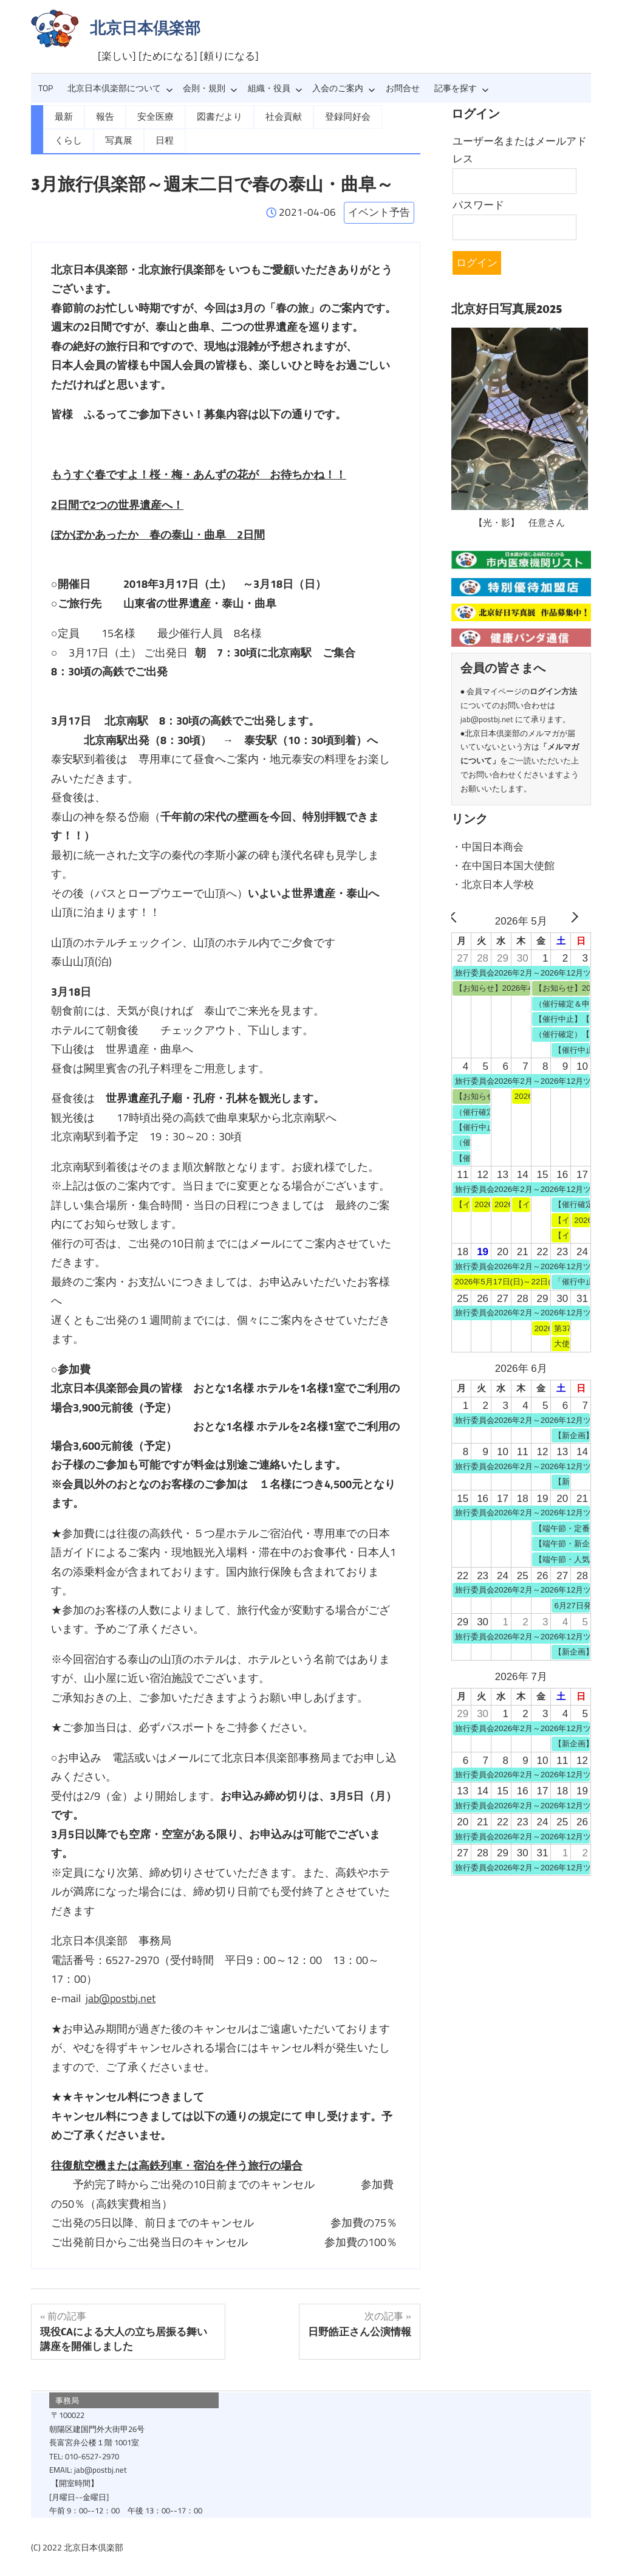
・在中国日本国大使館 (503, 862)
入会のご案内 (343, 88)
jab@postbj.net (121, 1997)
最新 (63, 116)
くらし (393, 116)
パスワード (478, 205)
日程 (111, 140)
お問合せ (403, 88)
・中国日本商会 (487, 844)
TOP (45, 88)
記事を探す (461, 88)
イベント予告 (379, 211)
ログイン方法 (553, 689)
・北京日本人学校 (492, 880)
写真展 (67, 140)
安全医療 (152, 116)
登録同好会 (336, 116)
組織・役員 (275, 88)
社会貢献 (275, 116)
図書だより (213, 116)
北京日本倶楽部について (120, 88)
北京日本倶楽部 (145, 28)
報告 (103, 116)
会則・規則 (210, 88)
